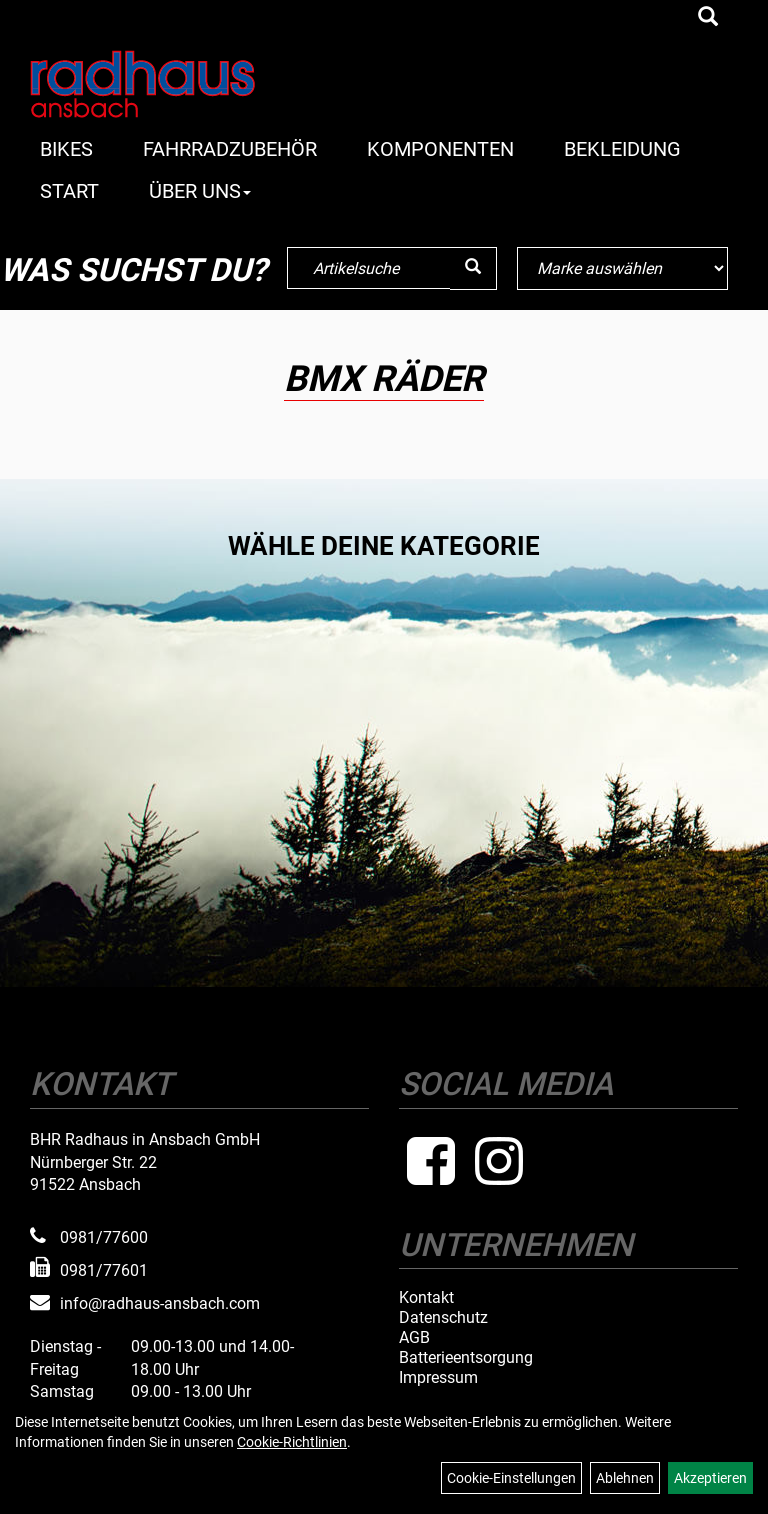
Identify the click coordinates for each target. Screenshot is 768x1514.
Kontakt (426, 1298)
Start (69, 191)
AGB (414, 1338)
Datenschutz (443, 1318)
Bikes (66, 149)
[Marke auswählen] (622, 268)
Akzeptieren (710, 1478)
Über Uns (200, 191)
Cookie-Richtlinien (292, 1442)
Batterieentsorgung (466, 1358)
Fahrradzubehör (230, 149)
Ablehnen (625, 1478)
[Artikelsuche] (708, 18)
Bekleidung (622, 149)
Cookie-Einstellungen (511, 1478)
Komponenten (440, 149)
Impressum (438, 1378)
